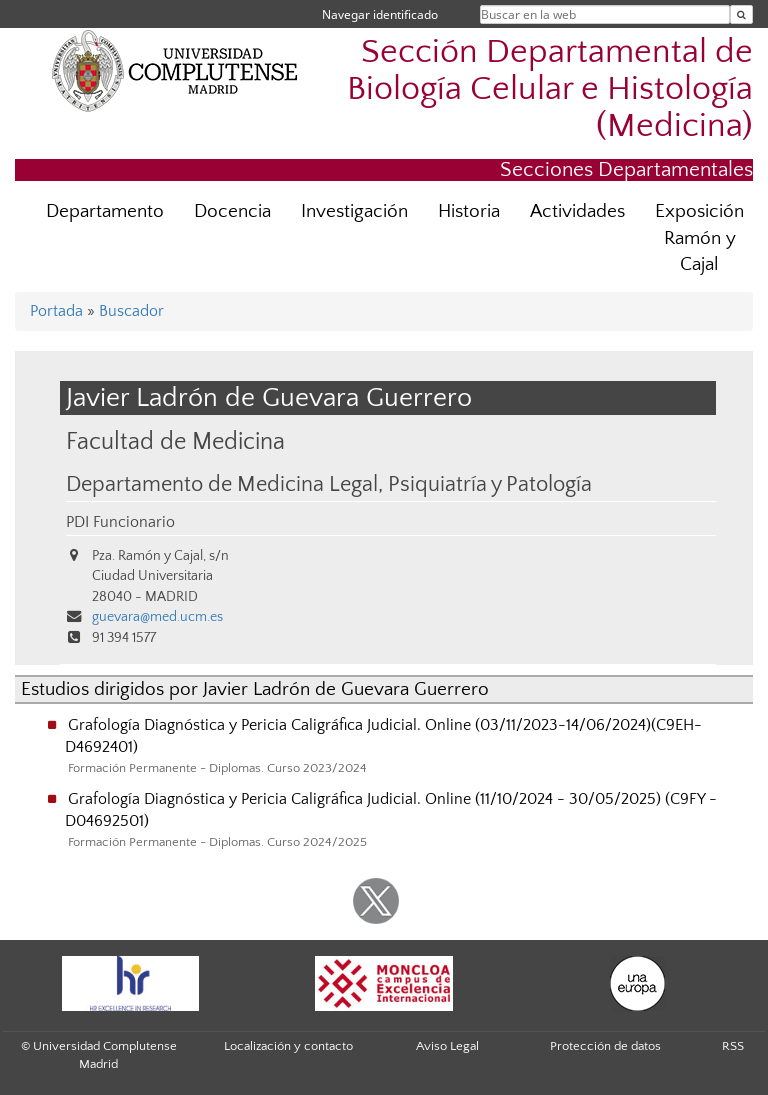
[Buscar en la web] (741, 14)
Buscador (131, 311)
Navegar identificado (380, 14)
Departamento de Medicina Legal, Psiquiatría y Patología (329, 485)
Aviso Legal (447, 1046)
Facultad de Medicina (175, 441)
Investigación (354, 211)
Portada (56, 311)
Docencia (232, 211)
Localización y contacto (288, 1046)
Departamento (105, 211)
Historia (469, 211)
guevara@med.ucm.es (157, 617)
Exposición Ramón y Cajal (699, 238)
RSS (733, 1046)
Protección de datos (605, 1046)
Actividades (577, 211)
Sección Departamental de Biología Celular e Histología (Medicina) (550, 89)
